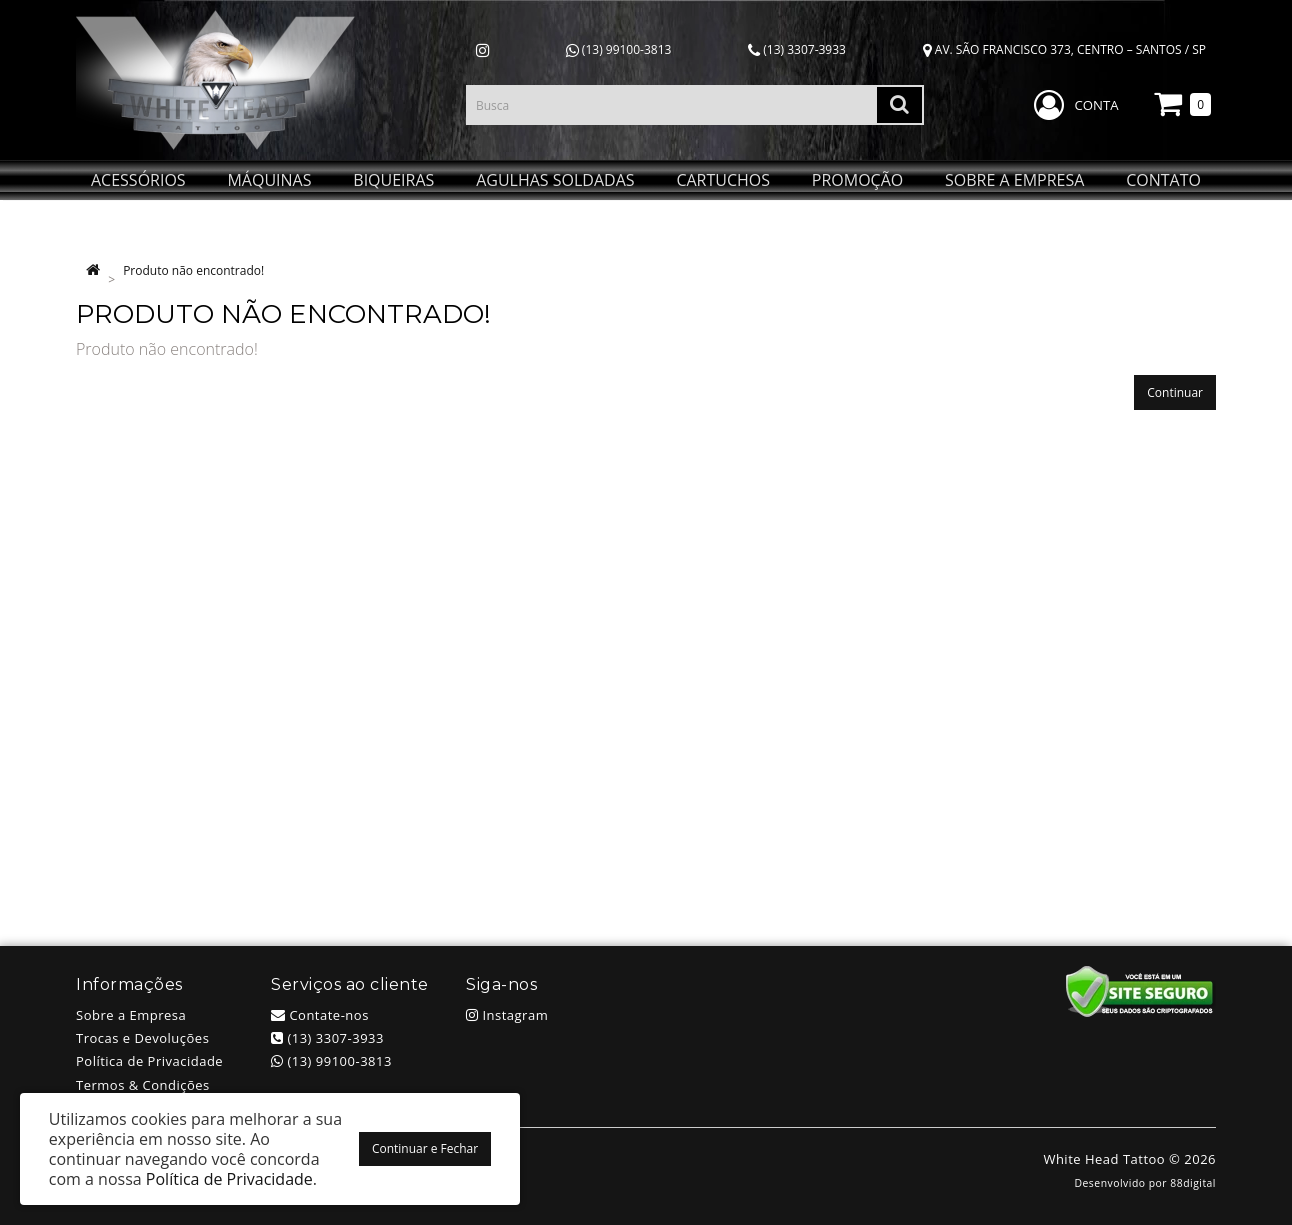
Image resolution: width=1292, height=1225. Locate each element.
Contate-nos (320, 1015)
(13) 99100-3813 (619, 49)
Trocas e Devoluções (142, 1038)
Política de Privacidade (149, 1061)
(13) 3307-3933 (797, 49)
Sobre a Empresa (131, 1015)
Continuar (1175, 392)
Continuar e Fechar (425, 1148)
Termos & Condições (143, 1085)
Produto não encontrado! (193, 270)
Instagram (507, 1015)
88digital (1193, 1183)
